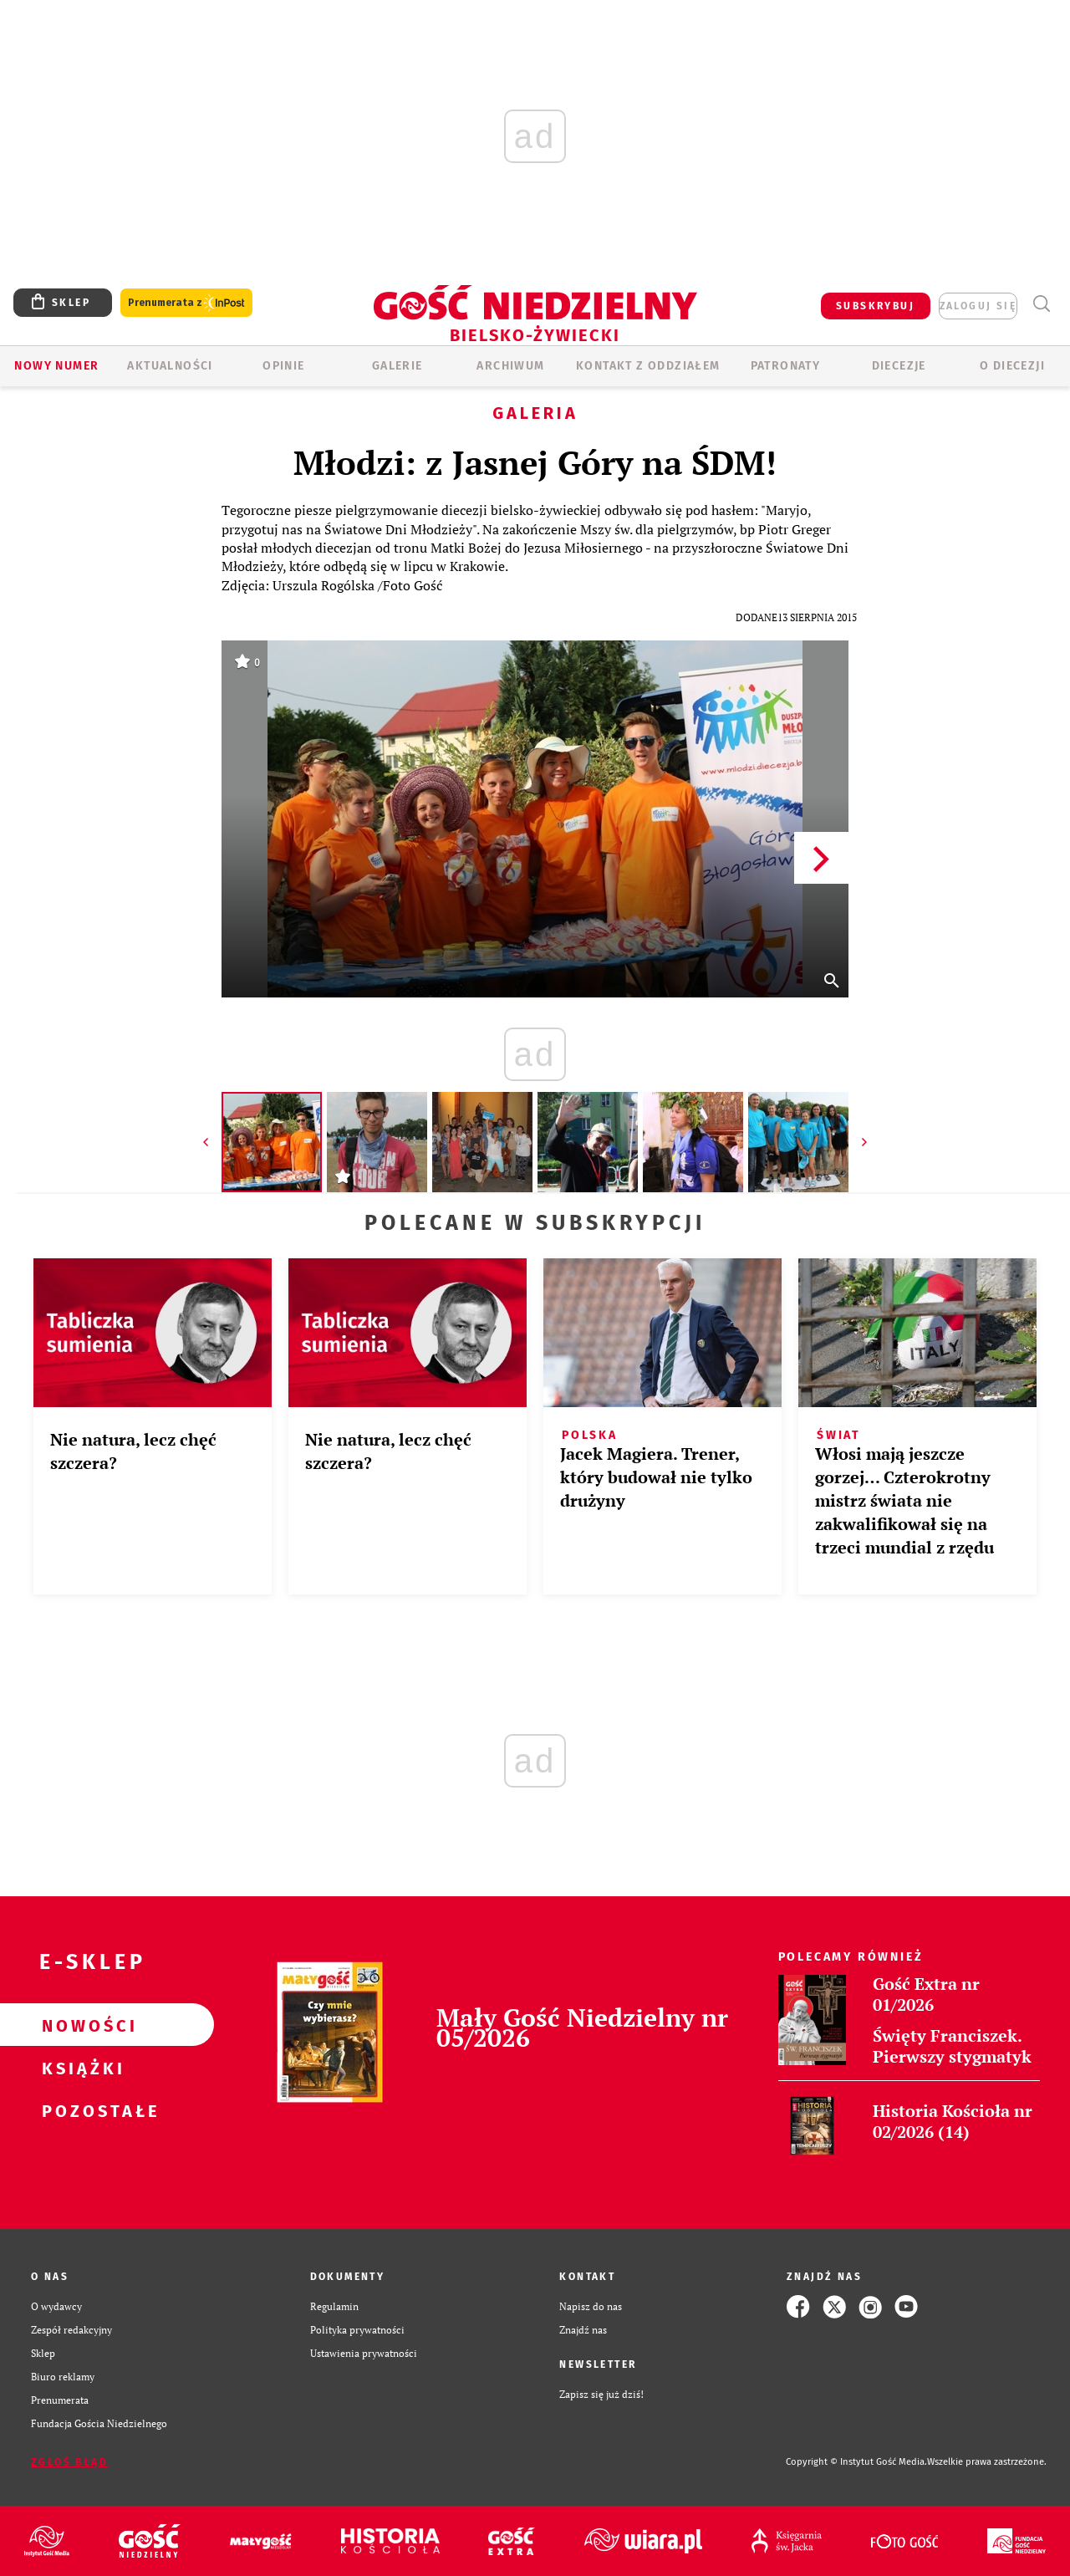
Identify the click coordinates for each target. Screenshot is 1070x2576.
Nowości (80, 2025)
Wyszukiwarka (1041, 303)
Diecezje (899, 366)
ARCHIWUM (510, 366)
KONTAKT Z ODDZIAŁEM (648, 366)
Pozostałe (80, 2110)
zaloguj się (978, 306)
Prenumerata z (186, 303)
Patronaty (786, 366)
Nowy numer (56, 366)
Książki (80, 2067)
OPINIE (283, 366)
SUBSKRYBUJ (875, 306)
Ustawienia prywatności (363, 2353)
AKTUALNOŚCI (169, 366)
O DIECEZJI (1012, 366)
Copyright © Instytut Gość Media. (856, 2461)
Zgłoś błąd (69, 2462)
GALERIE (397, 366)
